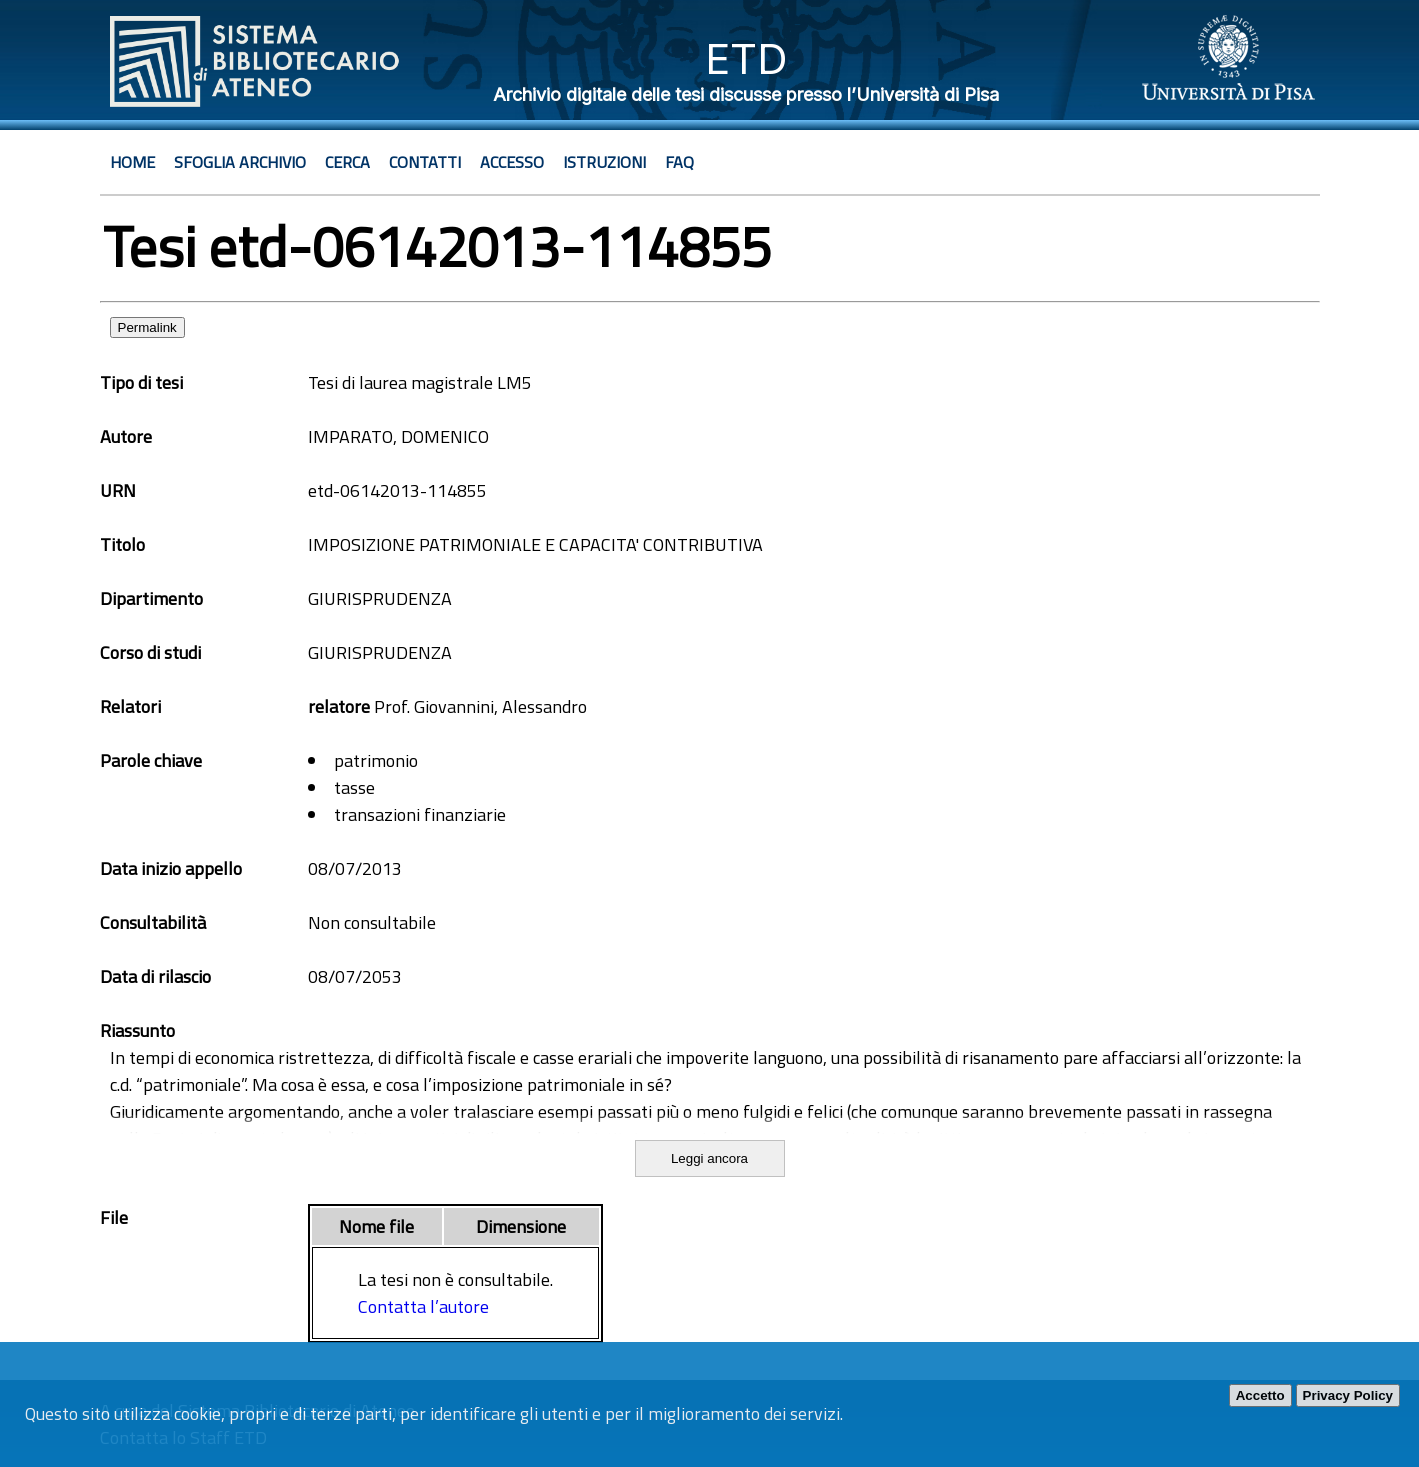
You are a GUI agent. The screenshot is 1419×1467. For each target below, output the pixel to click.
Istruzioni (604, 162)
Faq (679, 162)
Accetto (1260, 1395)
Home (132, 162)
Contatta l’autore (423, 1306)
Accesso (512, 162)
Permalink (147, 327)
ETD (746, 58)
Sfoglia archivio (240, 162)
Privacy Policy (1348, 1395)
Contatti (425, 162)
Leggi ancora (709, 1158)
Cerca (347, 162)
